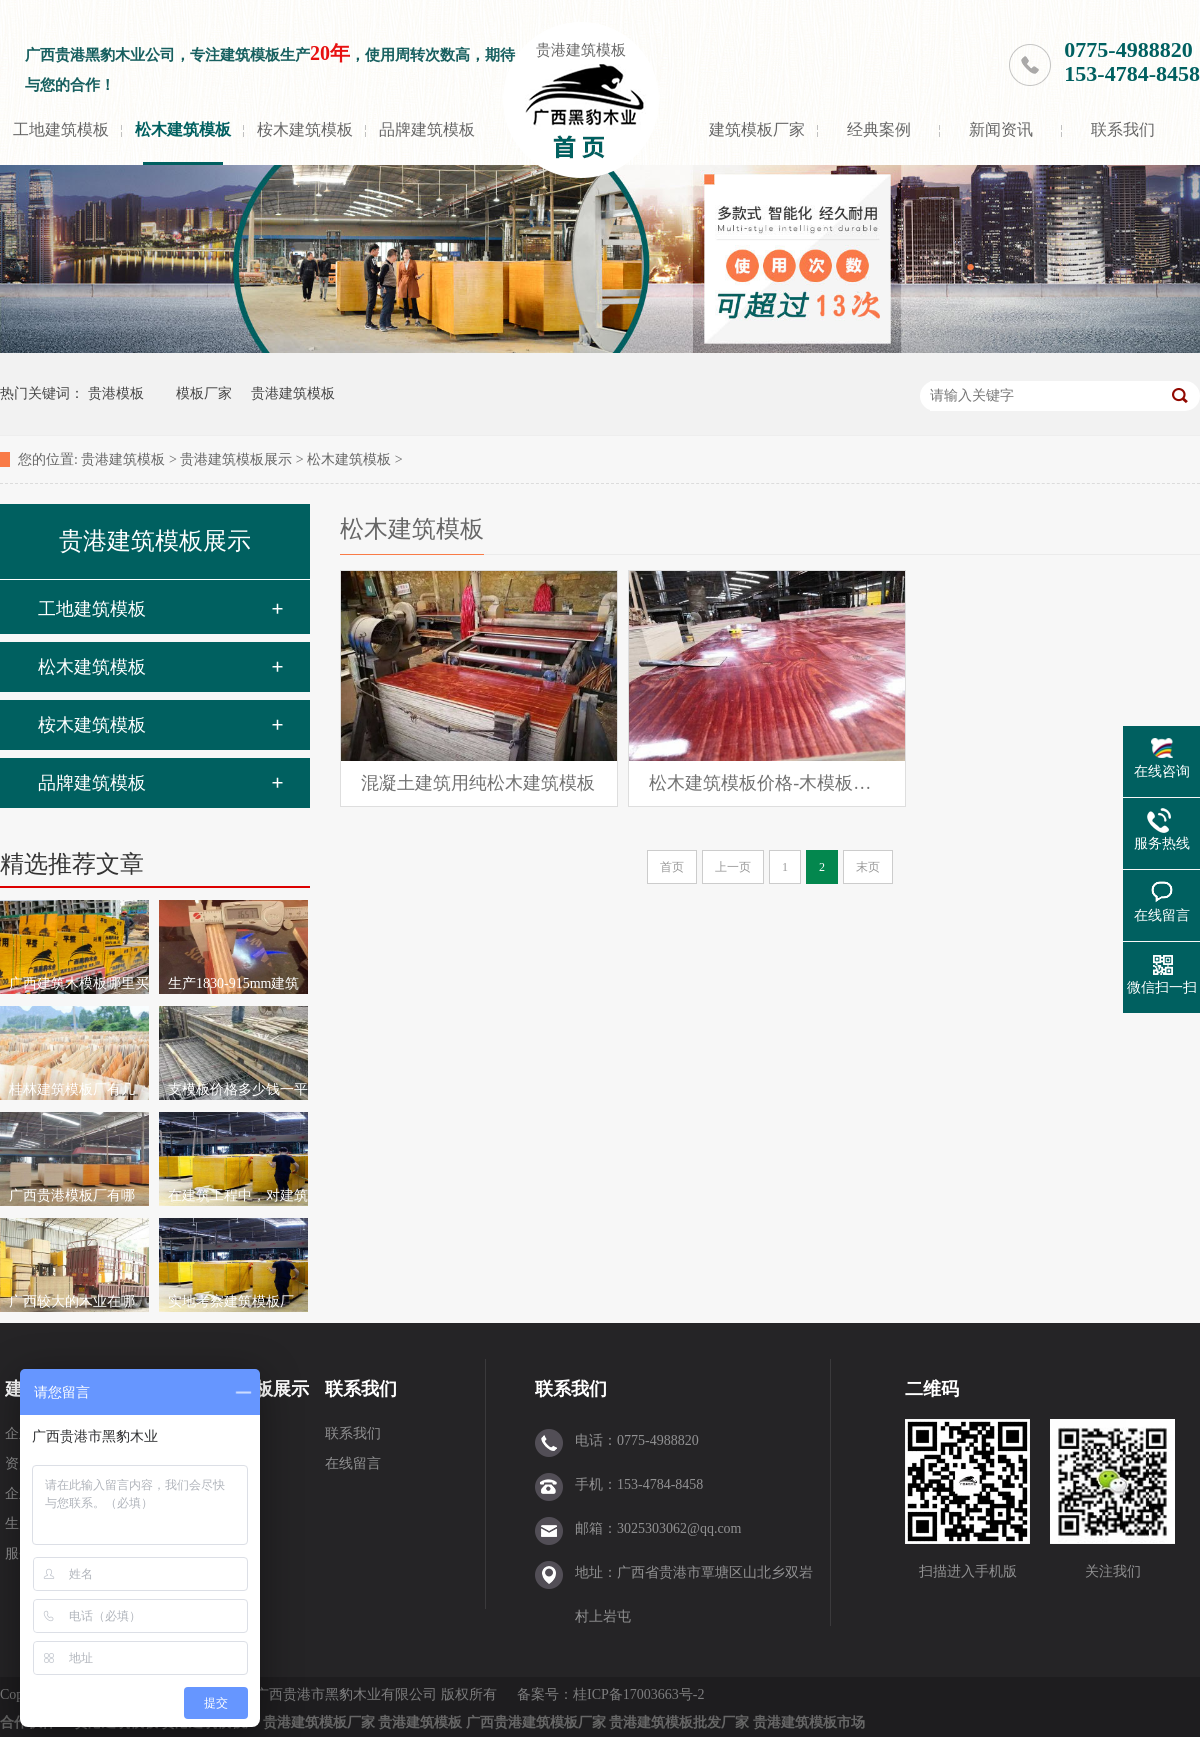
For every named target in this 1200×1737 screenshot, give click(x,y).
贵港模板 (116, 393)
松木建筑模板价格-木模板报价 (767, 783)
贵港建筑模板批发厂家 (679, 1722)
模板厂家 (204, 393)
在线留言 (353, 1463)
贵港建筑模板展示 (236, 459)
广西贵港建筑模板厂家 (536, 1722)
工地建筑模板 (61, 129)
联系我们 (1123, 129)
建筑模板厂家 (757, 129)
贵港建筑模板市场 (809, 1722)
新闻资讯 (1001, 129)
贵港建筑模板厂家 (319, 1722)
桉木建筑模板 (305, 129)
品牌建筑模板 (427, 129)
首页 (672, 867)
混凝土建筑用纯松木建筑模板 (478, 783)
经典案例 (879, 129)
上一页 (733, 867)
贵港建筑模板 (581, 50)
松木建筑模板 (183, 129)
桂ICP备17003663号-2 (640, 1694)
